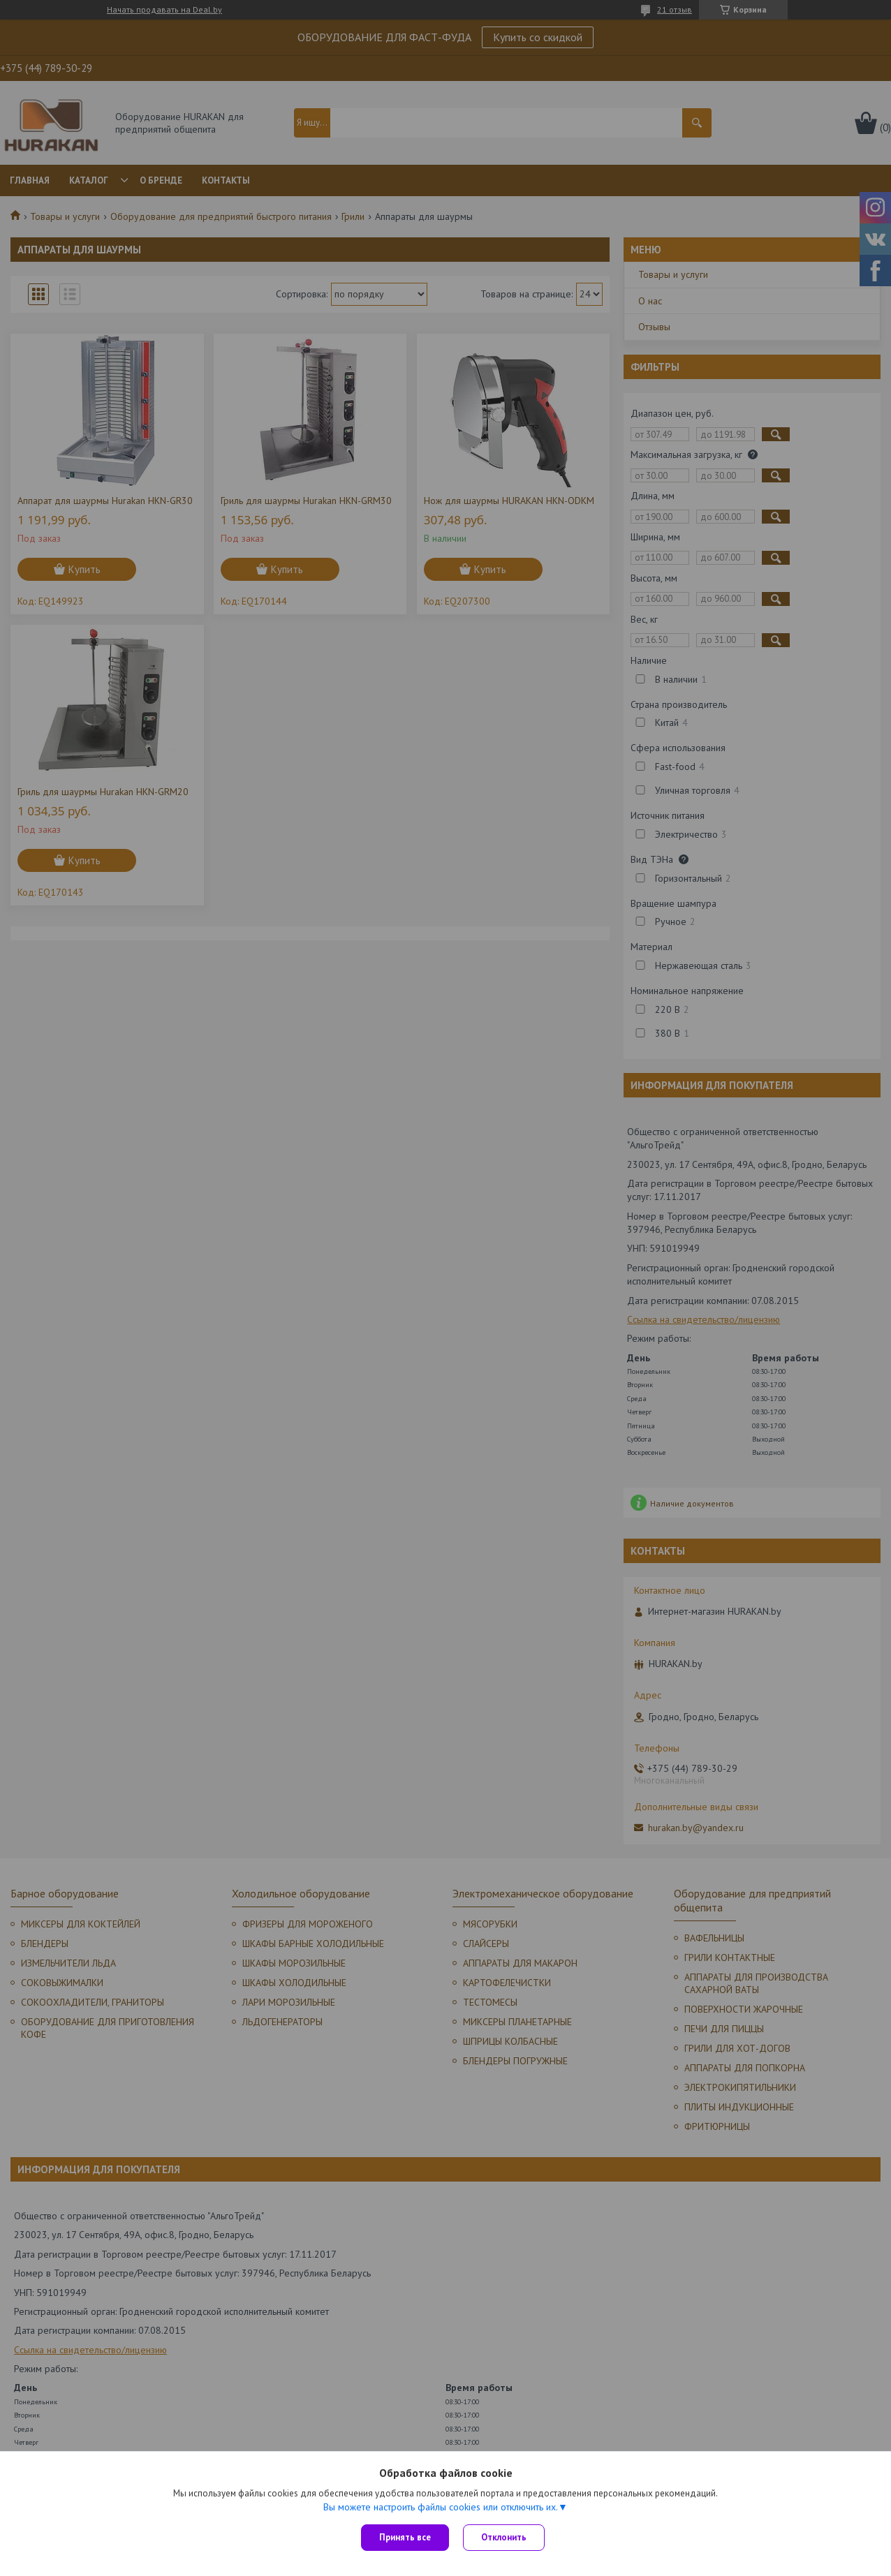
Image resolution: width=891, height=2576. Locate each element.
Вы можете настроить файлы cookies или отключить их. (440, 2507)
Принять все (405, 2537)
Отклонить (503, 2537)
